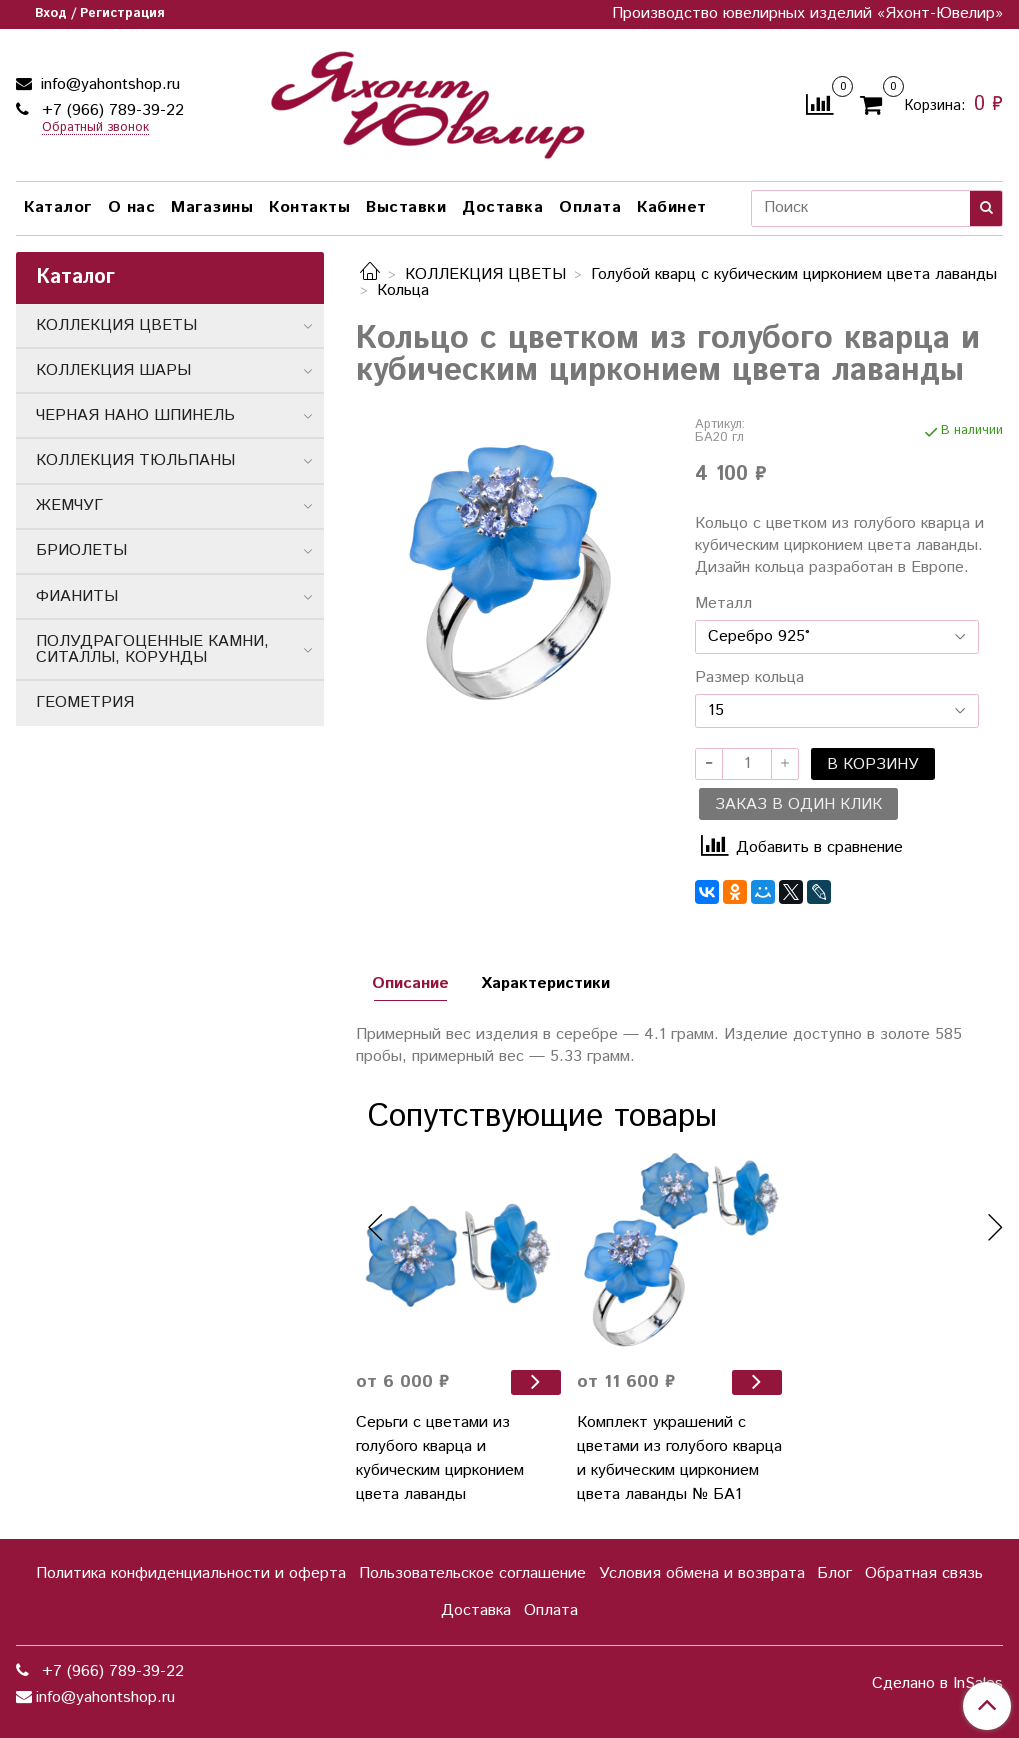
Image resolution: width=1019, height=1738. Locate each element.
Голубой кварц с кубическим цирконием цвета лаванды (794, 274)
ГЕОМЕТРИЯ (85, 702)
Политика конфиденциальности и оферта (191, 1573)
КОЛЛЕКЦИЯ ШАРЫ (113, 370)
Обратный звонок (95, 128)
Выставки (406, 207)
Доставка (502, 207)
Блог (834, 1573)
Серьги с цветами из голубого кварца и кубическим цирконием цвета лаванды (440, 1458)
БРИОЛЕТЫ (81, 550)
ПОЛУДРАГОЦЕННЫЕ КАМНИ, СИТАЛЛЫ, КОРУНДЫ (152, 649)
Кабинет (672, 207)
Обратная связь (924, 1573)
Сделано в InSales (937, 1684)
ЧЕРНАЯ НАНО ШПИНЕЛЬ (135, 415)
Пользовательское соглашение (472, 1573)
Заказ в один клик (798, 804)
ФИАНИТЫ (77, 596)
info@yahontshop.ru (108, 84)
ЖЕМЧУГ (69, 505)
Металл (723, 604)
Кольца (403, 290)
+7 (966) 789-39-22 (110, 110)
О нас (132, 207)
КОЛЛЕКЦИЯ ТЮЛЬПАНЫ (135, 460)
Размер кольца (749, 678)
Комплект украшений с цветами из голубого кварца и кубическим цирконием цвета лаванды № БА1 (679, 1458)
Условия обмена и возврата (702, 1573)
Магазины (212, 207)
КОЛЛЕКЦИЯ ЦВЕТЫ (485, 274)
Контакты (309, 207)
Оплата (590, 207)
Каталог (58, 207)
